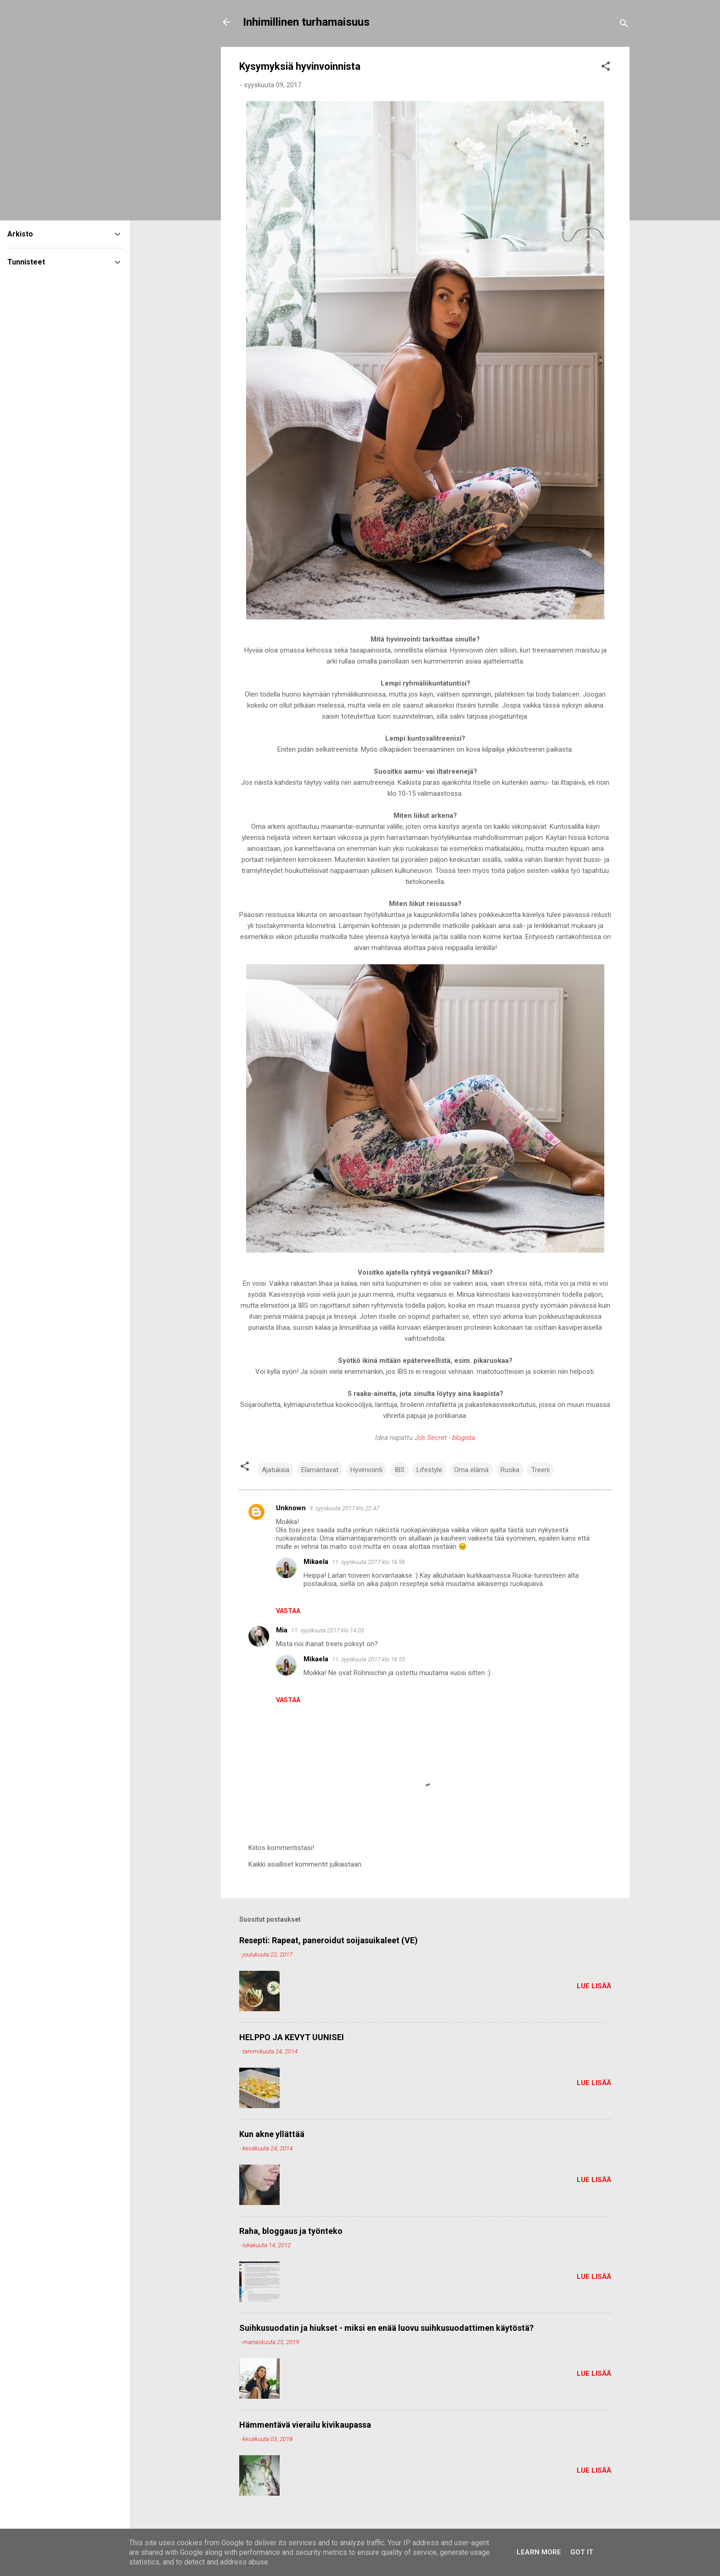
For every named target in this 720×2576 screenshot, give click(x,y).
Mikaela (316, 1562)
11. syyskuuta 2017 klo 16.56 (368, 1561)
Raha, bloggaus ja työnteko (291, 2231)
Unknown (291, 1508)
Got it (581, 2552)
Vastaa (288, 1610)
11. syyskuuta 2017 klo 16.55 (368, 1659)
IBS (399, 1470)
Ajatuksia (275, 1470)
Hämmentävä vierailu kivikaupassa (305, 2425)
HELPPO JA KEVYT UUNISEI (291, 2037)
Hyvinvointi (366, 1470)
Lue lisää (594, 1986)
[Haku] (624, 25)
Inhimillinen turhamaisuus (306, 22)
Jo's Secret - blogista (445, 1438)
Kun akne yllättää (271, 2134)
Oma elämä (471, 1470)
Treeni (540, 1470)
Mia (281, 1630)
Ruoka (510, 1470)
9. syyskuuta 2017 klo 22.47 (344, 1508)
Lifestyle (429, 1470)
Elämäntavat (319, 1470)
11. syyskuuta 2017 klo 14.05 (327, 1630)
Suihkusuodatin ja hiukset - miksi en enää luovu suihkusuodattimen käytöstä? (386, 2328)
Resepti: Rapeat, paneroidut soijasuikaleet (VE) (328, 1940)
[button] (605, 68)
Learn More (539, 2552)
